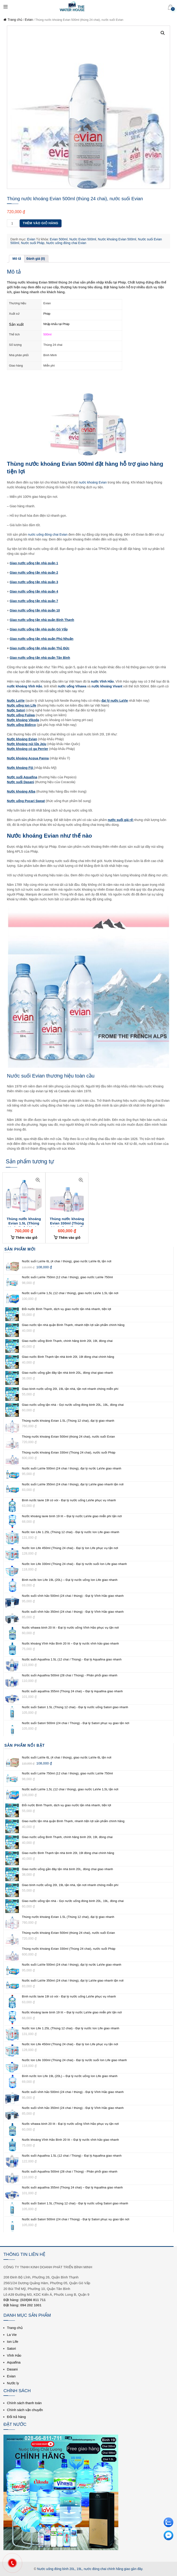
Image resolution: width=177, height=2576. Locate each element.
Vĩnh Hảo (14, 2355)
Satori (11, 2348)
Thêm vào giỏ (26, 1237)
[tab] (16, 259)
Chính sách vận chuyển (25, 2410)
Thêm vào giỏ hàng (40, 223)
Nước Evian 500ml (82, 239)
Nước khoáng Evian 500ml (117, 239)
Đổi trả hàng (16, 2417)
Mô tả (16, 258)
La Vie (12, 2335)
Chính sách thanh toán (24, 2403)
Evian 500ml (59, 239)
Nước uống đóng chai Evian (66, 243)
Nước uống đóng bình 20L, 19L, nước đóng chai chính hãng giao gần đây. (90, 2569)
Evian (29, 19)
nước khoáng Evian (93, 482)
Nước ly (13, 2383)
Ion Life (12, 2341)
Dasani (12, 2369)
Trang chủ (15, 19)
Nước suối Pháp (32, 243)
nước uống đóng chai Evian (48, 534)
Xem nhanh (38, 1180)
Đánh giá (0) (36, 258)
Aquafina (14, 2362)
